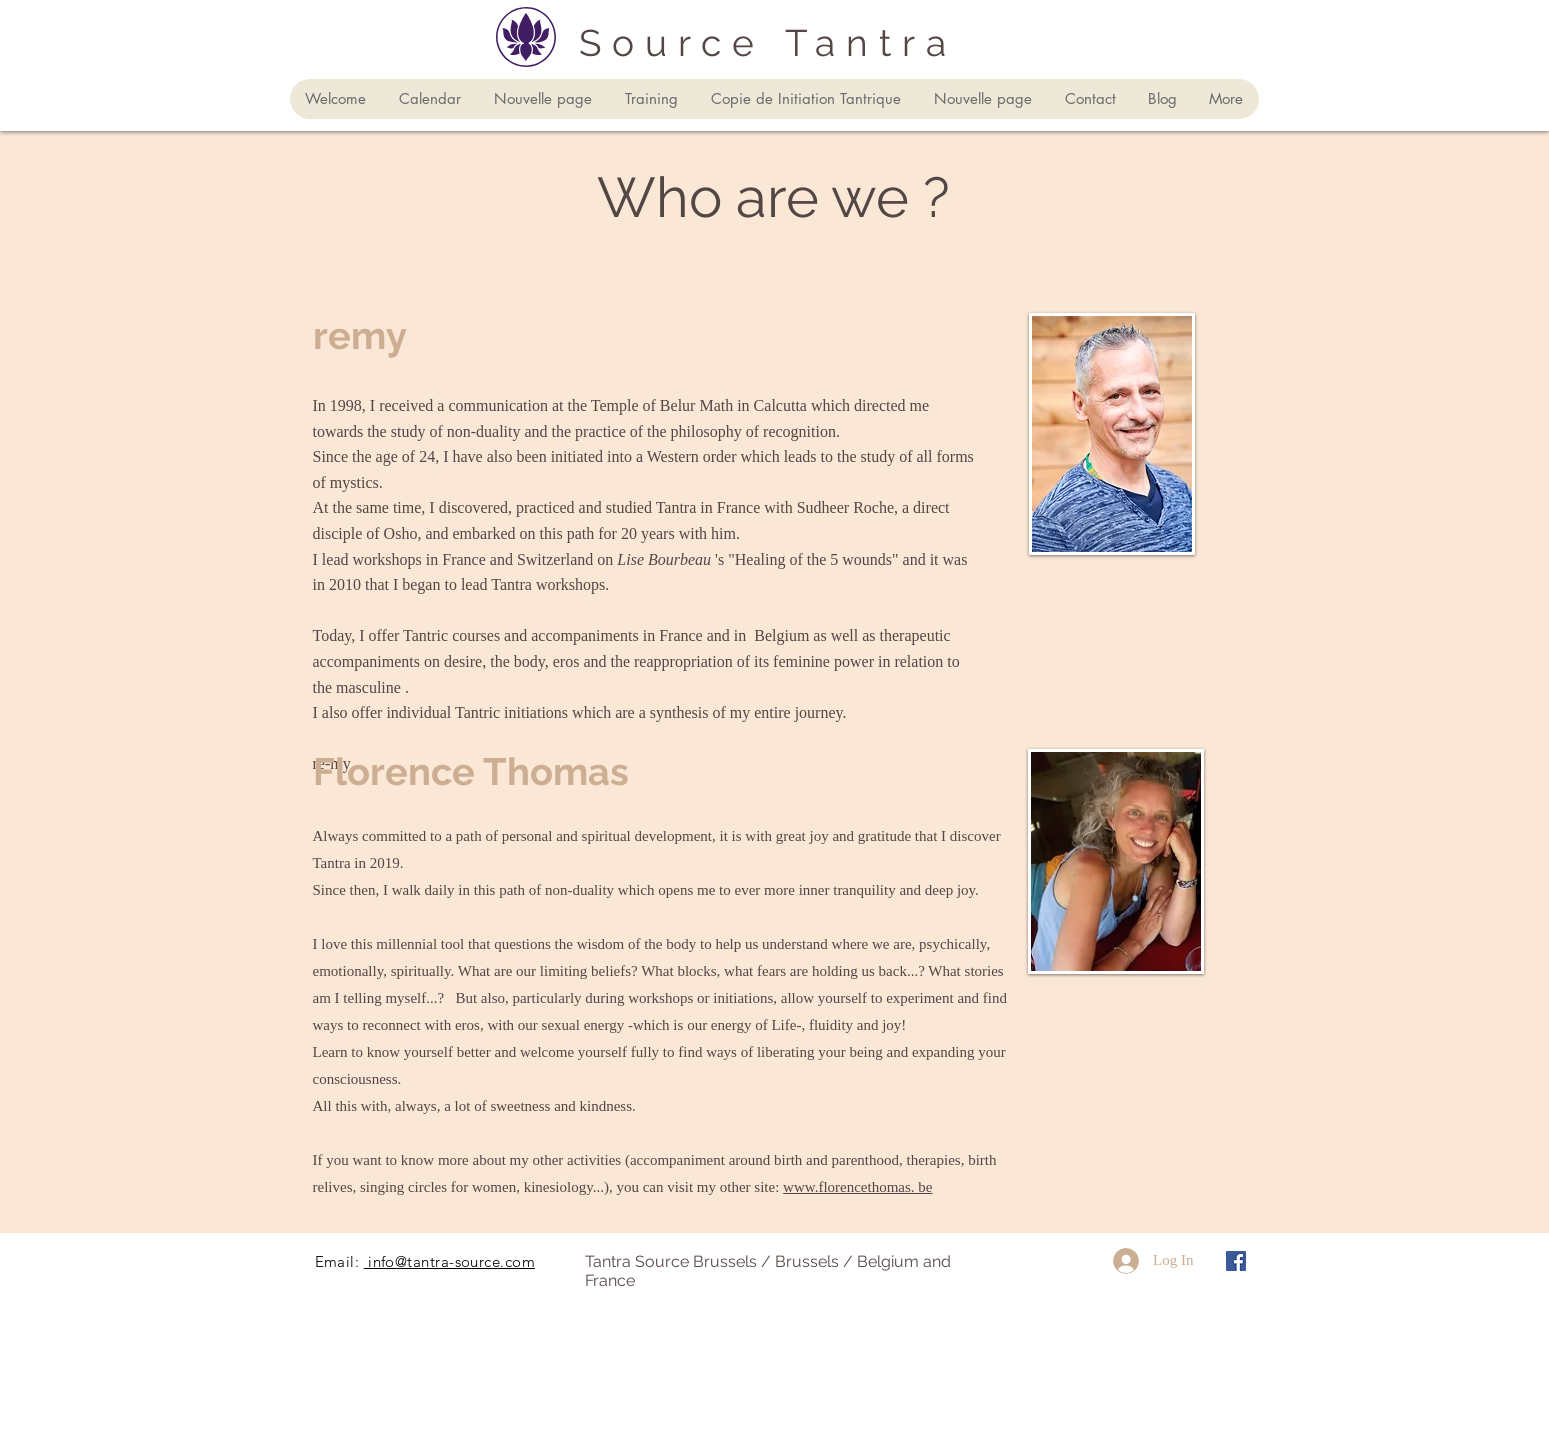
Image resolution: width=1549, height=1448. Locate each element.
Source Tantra (768, 43)
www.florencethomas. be (857, 1187)
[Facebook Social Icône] (1236, 1261)
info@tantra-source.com (449, 1261)
